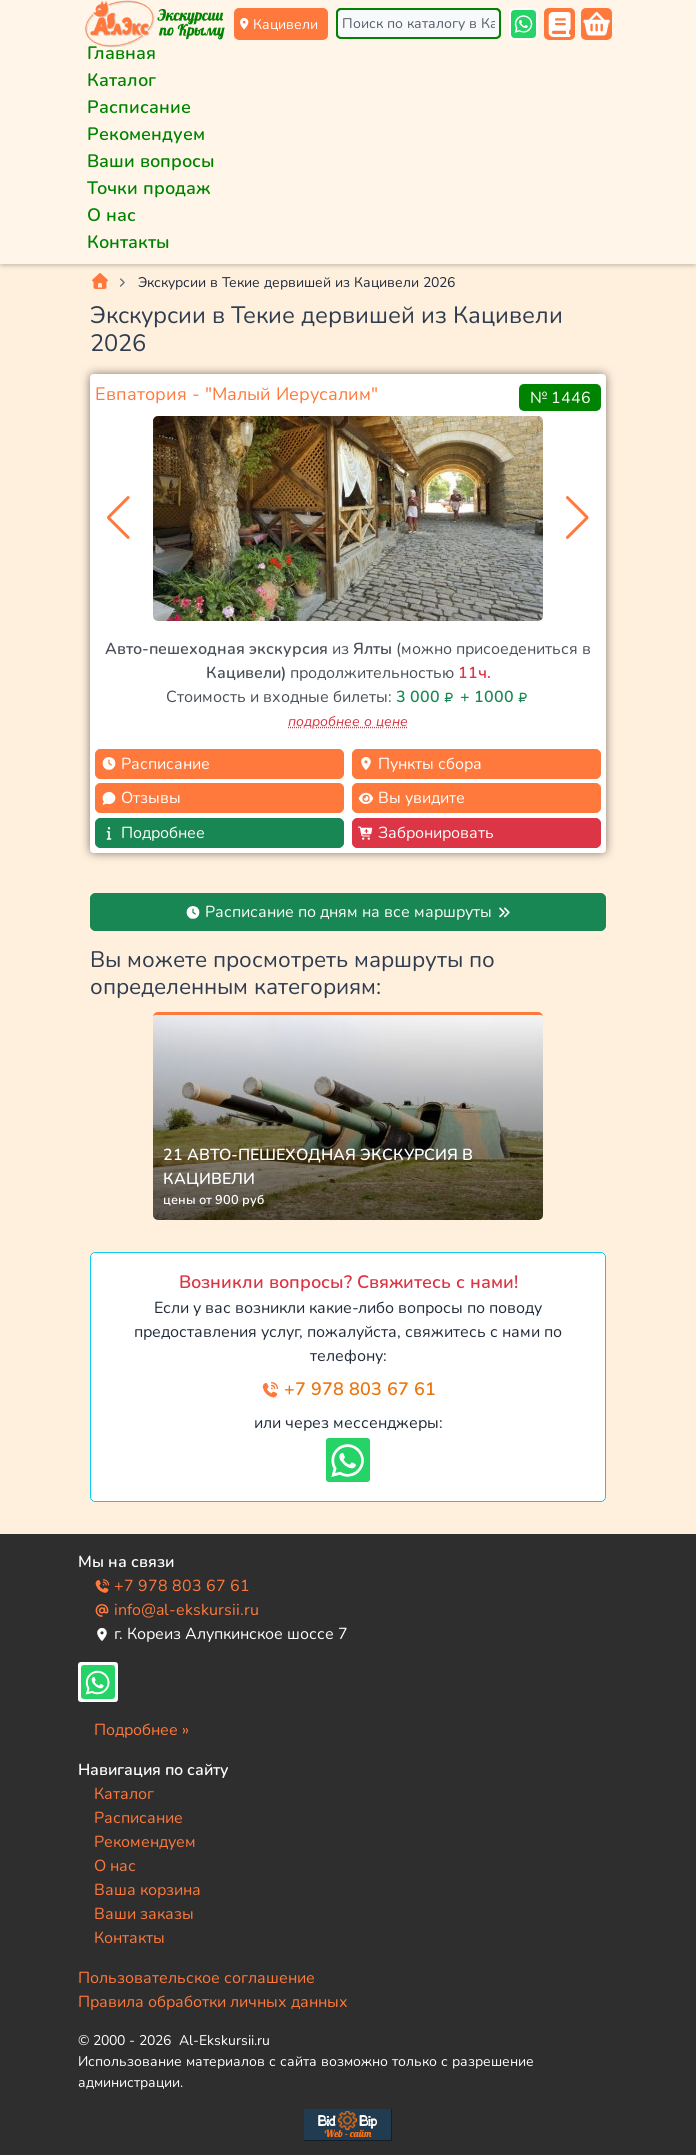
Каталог (121, 80)
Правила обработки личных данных (213, 2002)
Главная (121, 53)
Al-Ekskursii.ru (224, 2040)
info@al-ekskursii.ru (176, 1610)
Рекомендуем (146, 134)
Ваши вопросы (151, 161)
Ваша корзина (147, 1890)
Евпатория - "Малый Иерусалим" (236, 394)
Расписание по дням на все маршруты (348, 912)
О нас (111, 215)
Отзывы (141, 798)
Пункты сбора (420, 764)
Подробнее (153, 833)
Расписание (139, 107)
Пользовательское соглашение (196, 1978)
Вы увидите (411, 798)
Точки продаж (148, 188)
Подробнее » (141, 1730)
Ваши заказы (144, 1914)
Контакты (128, 242)
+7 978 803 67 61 (348, 1389)
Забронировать (426, 833)
